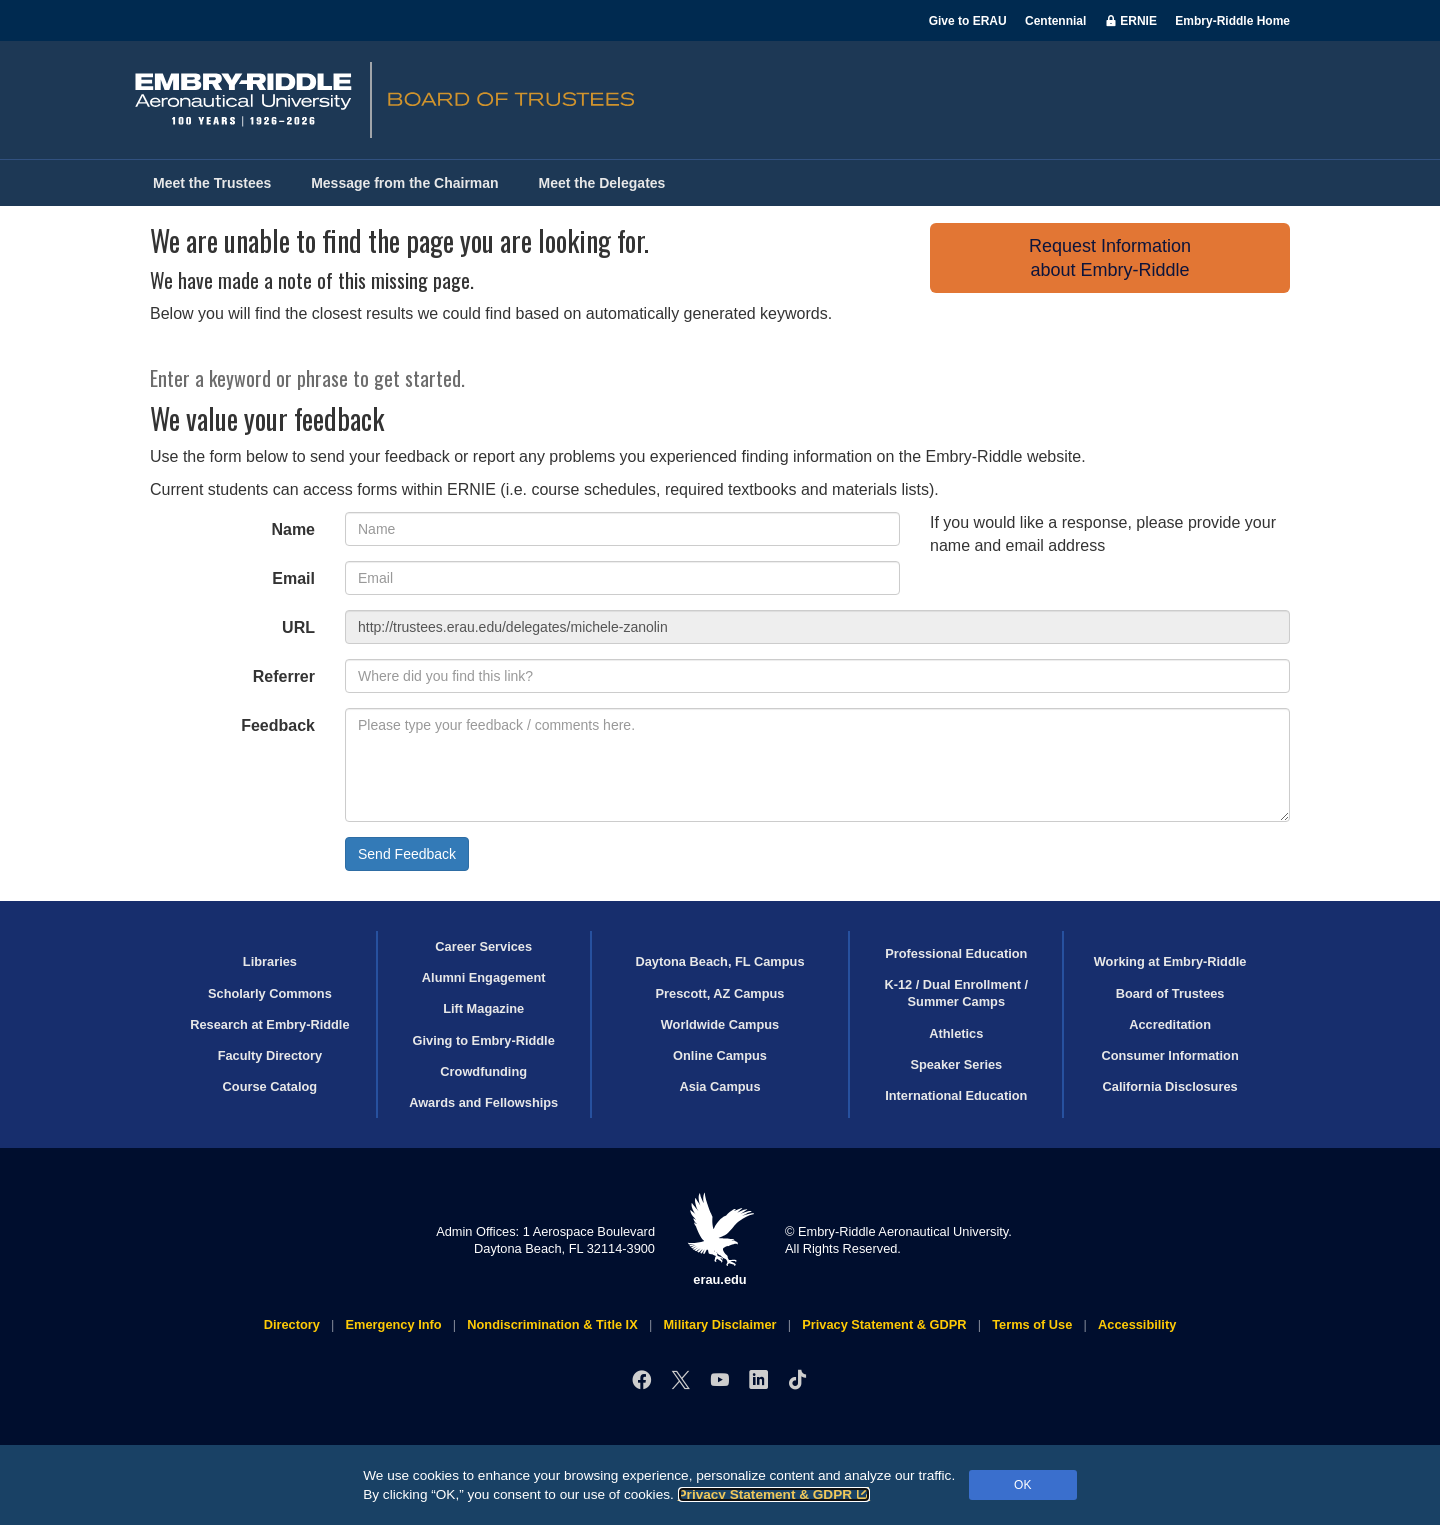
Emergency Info (394, 1324)
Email (293, 578)
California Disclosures (1170, 1086)
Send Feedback (407, 854)
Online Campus (720, 1055)
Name (293, 529)
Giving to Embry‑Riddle (484, 1040)
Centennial (1055, 21)
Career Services (483, 946)
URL (298, 627)
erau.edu (720, 1239)
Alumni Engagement (484, 977)
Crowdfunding (483, 1071)
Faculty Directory (270, 1055)
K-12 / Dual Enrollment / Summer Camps (956, 993)
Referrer (284, 676)
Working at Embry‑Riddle (1170, 961)
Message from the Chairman (405, 183)
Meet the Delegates (602, 183)
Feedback (278, 725)
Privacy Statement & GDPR (774, 1494)
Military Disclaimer (719, 1324)
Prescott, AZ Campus (720, 993)
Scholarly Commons (270, 993)
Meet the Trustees (212, 183)
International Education (956, 1095)
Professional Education (956, 953)
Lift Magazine (483, 1008)
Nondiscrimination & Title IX (552, 1324)
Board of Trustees (1170, 993)
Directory (292, 1324)
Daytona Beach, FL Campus (719, 961)
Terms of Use (1032, 1324)
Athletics (956, 1033)
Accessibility (1137, 1324)
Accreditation (1170, 1024)
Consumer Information (1169, 1055)
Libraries (270, 961)
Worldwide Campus (720, 1024)
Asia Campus (719, 1086)
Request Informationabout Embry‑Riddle (1110, 258)
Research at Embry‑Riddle (269, 1024)
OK (1022, 1485)
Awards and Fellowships (483, 1102)
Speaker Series (956, 1064)
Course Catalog (270, 1086)
